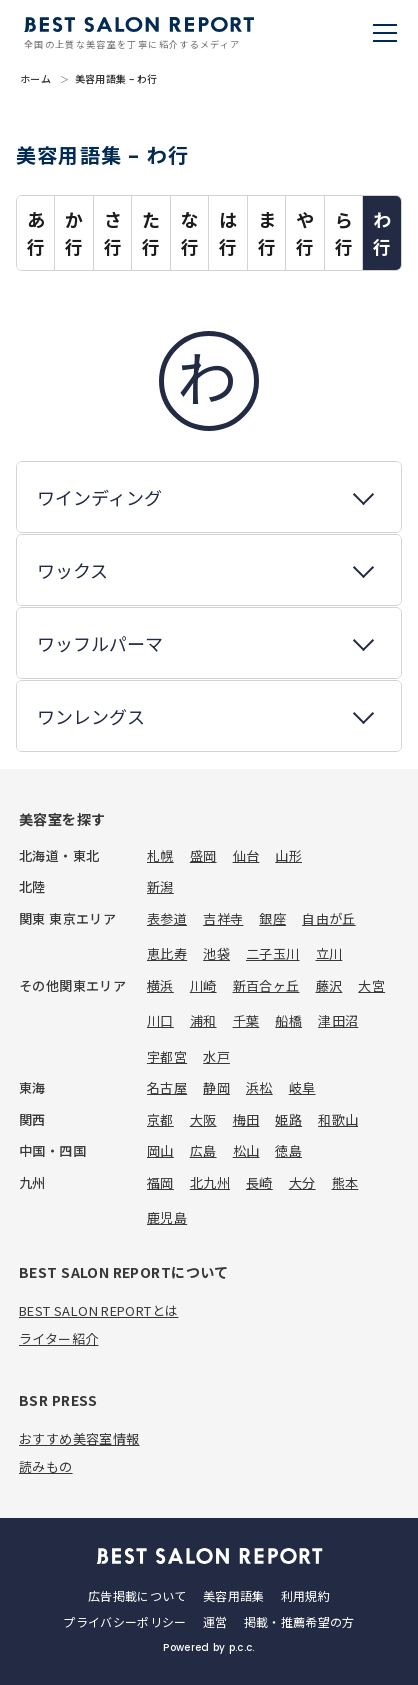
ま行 (267, 232)
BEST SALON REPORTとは (98, 1310)
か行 (74, 232)
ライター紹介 (58, 1338)
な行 (190, 232)
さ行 (113, 232)
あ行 (36, 232)
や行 (305, 232)
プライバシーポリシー (125, 1621)
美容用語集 (234, 1595)
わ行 (382, 232)
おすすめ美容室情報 (79, 1438)
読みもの (46, 1466)
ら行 (344, 232)
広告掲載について (137, 1595)
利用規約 (305, 1595)
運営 (215, 1621)
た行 (151, 232)
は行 (228, 232)
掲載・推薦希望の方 (299, 1621)
